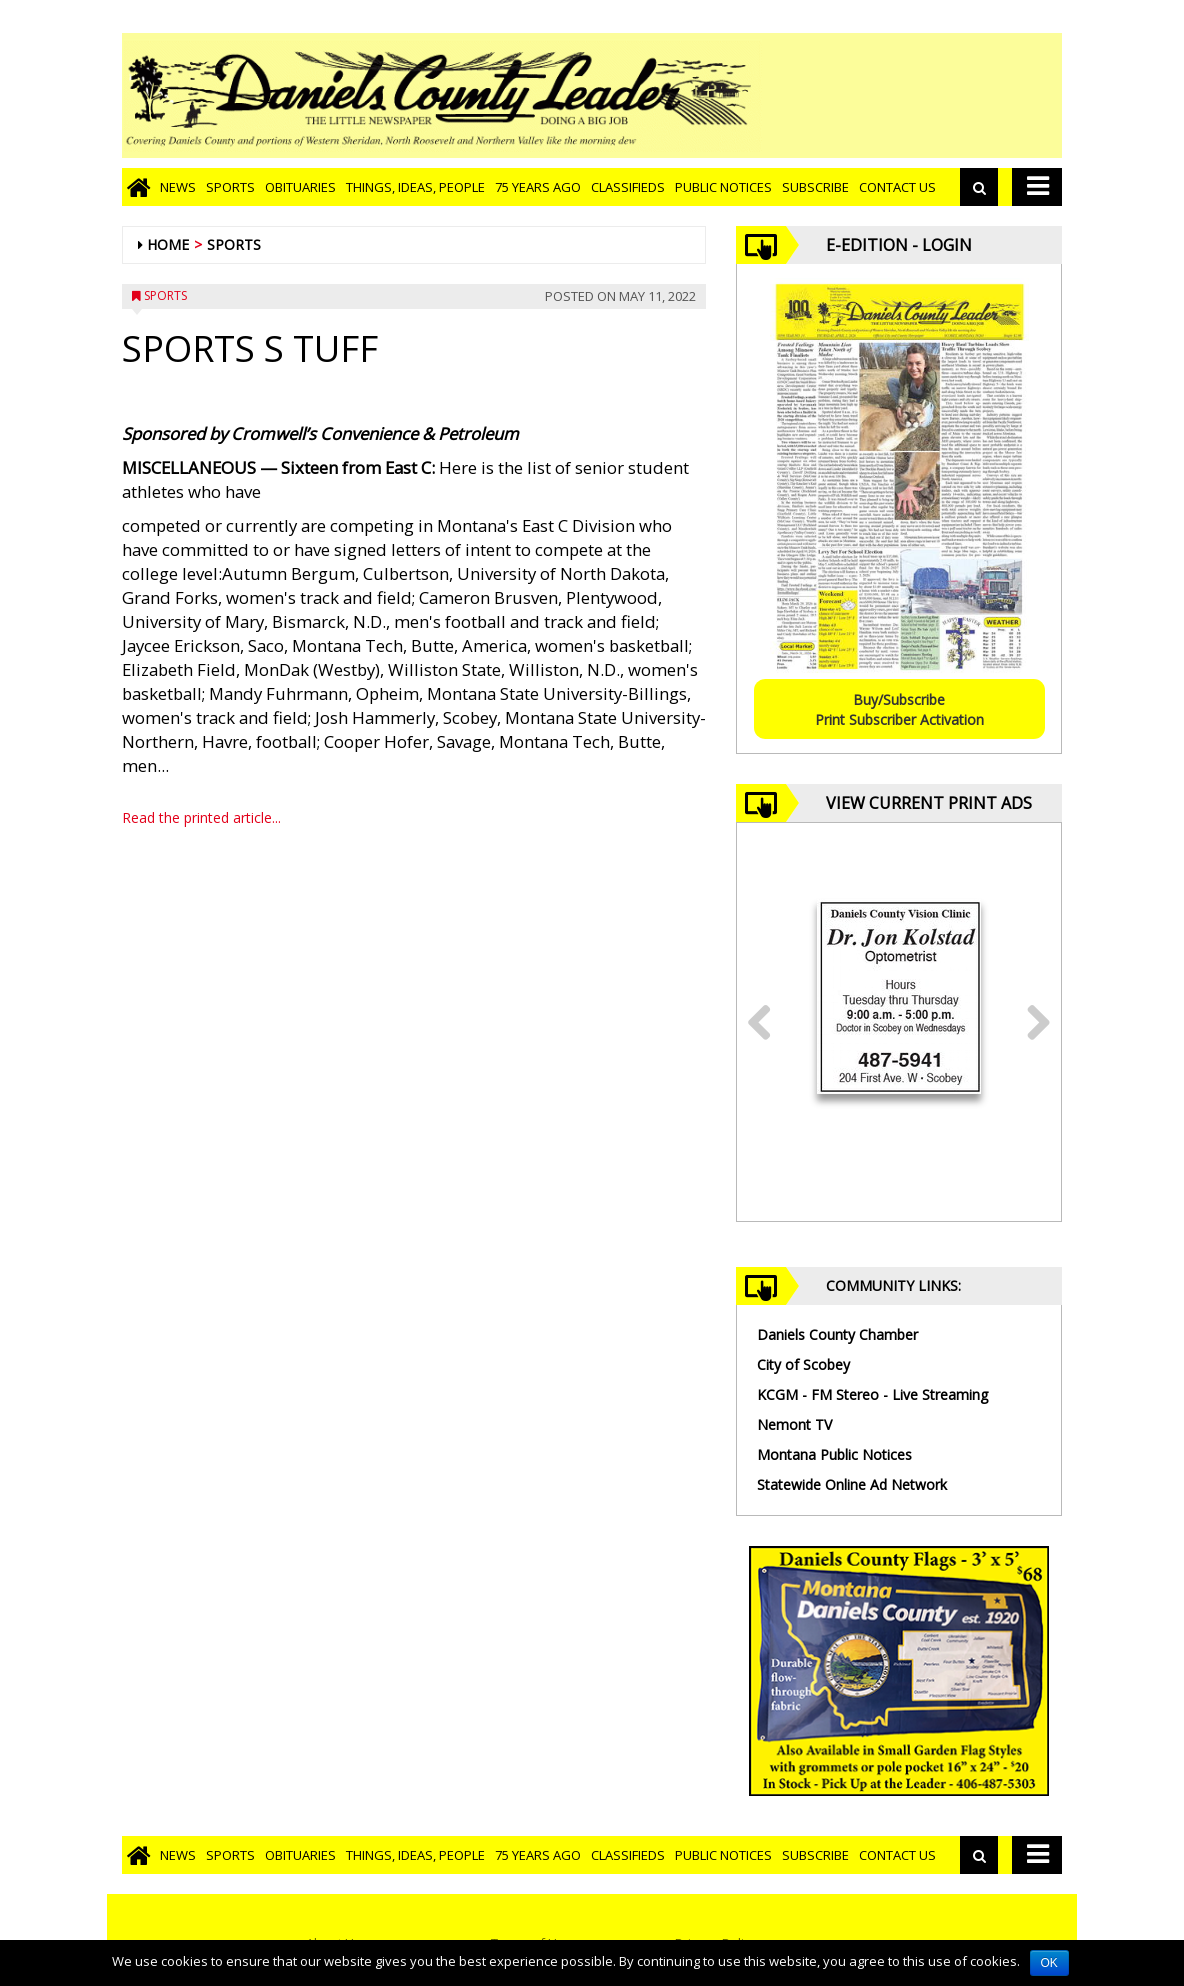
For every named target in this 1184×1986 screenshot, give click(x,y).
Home (168, 244)
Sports (230, 187)
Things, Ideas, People (415, 187)
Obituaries (300, 187)
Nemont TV (794, 1424)
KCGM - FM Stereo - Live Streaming (872, 1394)
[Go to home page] (138, 187)
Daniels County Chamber (837, 1334)
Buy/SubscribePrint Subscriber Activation (899, 709)
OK (1049, 1963)
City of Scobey (803, 1364)
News (178, 187)
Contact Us (897, 187)
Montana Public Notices (834, 1454)
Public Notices (723, 187)
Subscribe (815, 187)
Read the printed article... (201, 817)
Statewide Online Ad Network (852, 1484)
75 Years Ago (538, 187)
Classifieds (628, 187)
